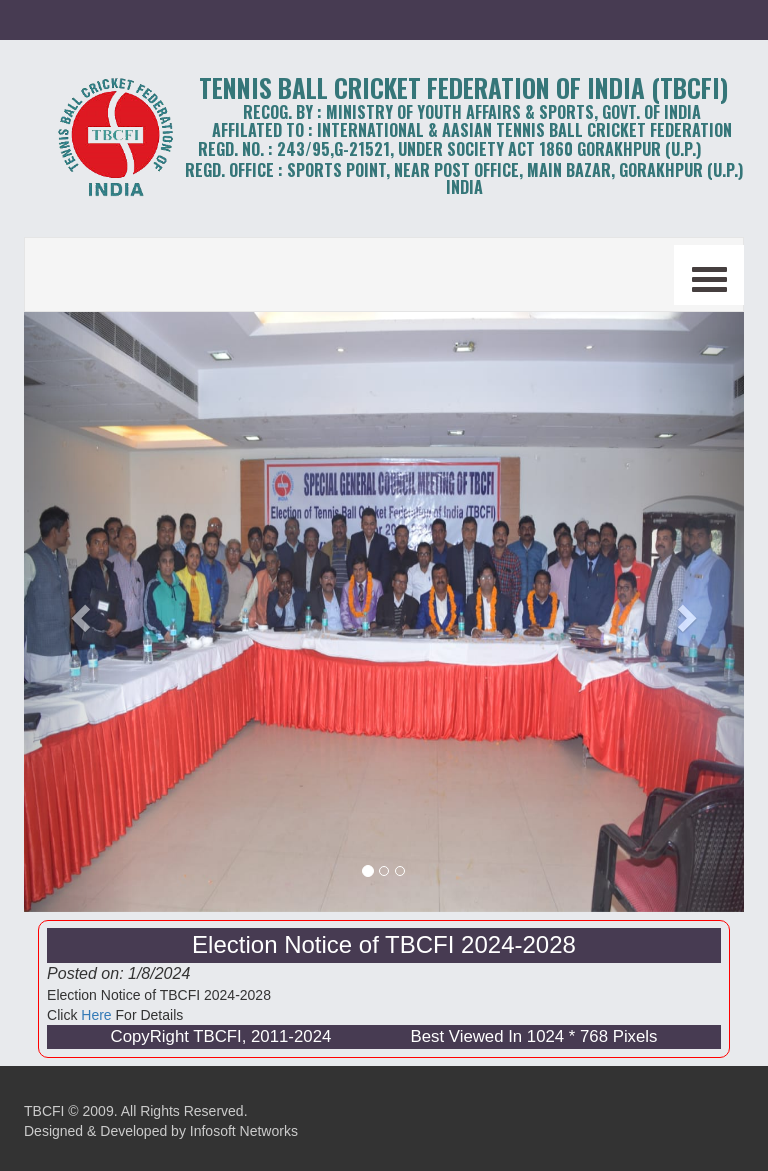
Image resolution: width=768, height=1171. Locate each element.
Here (96, 1015)
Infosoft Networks (244, 1131)
